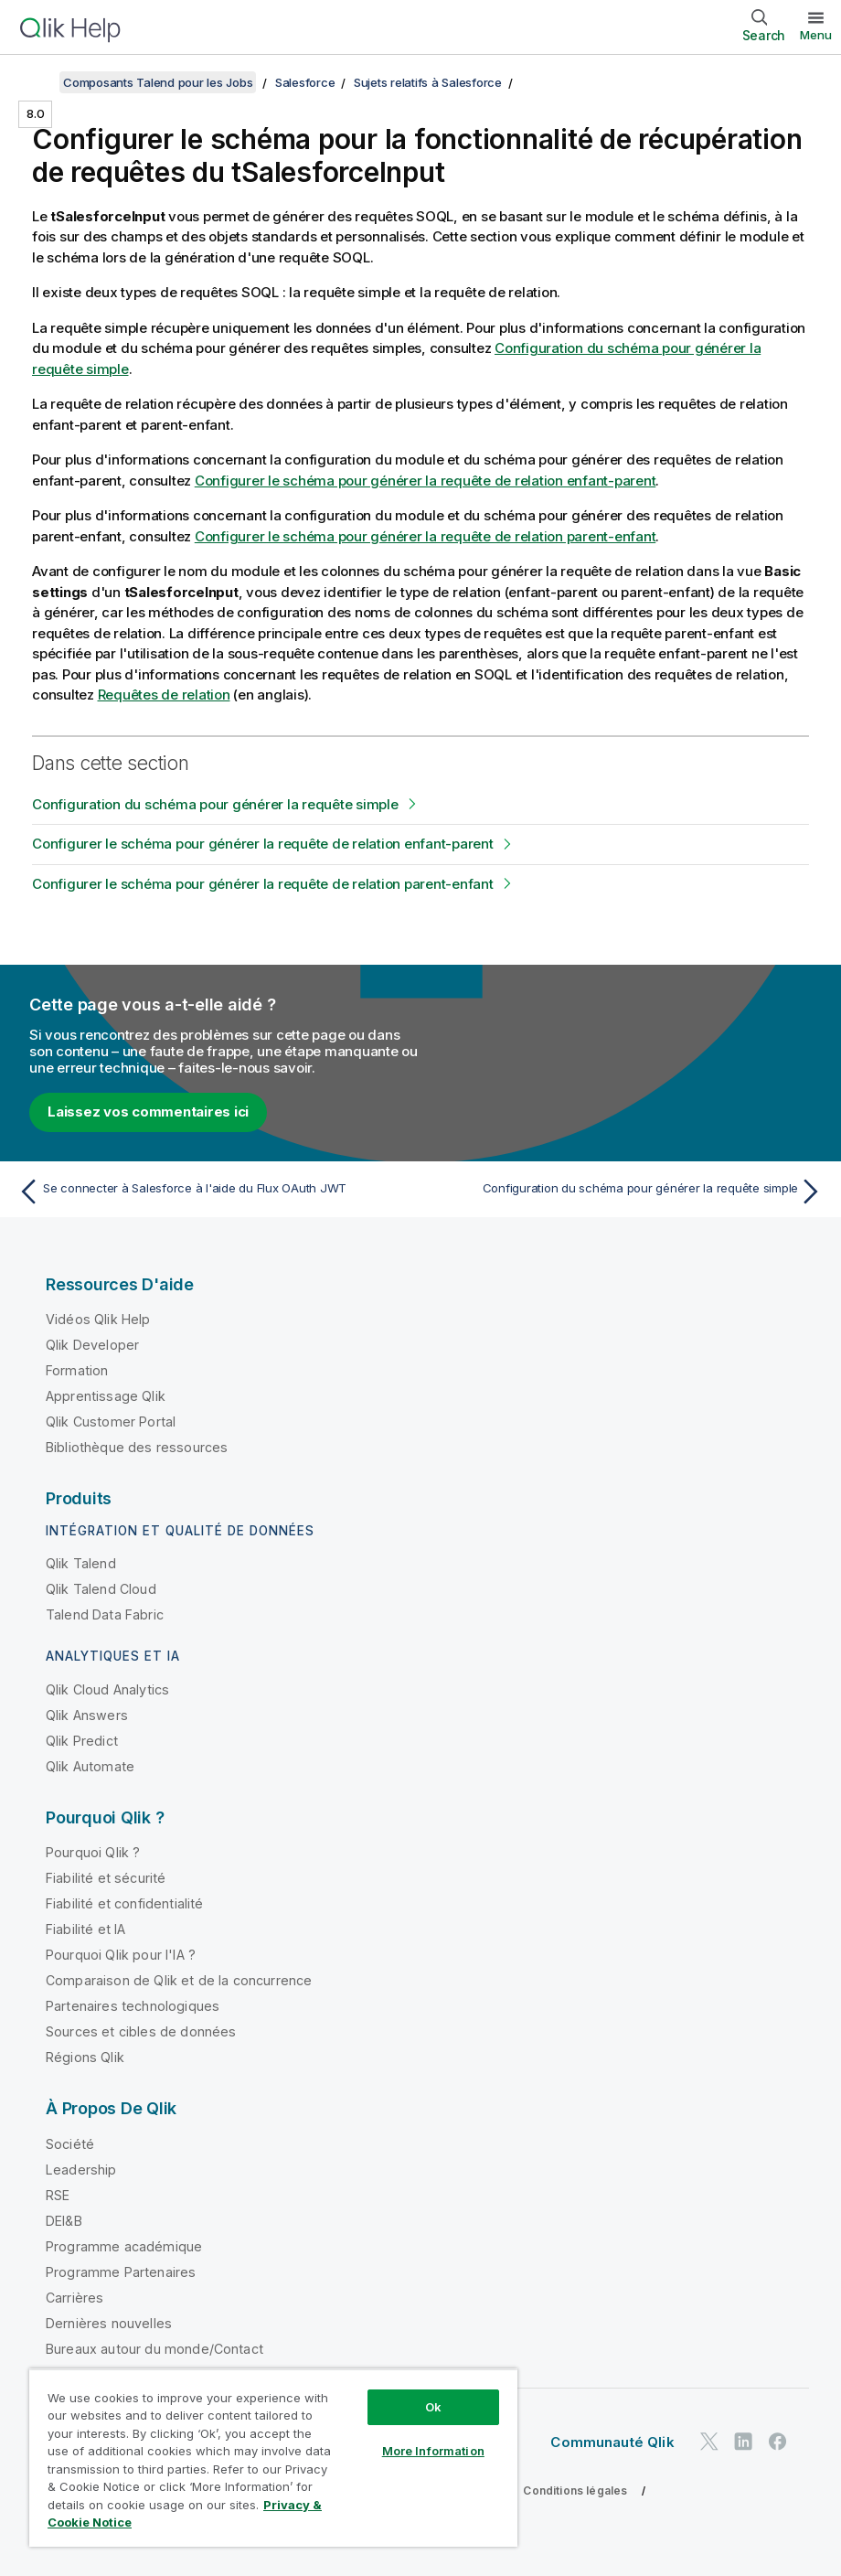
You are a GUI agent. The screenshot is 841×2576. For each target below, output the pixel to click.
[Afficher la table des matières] (36, 82)
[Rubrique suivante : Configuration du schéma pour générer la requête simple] (628, 1191)
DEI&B (64, 2221)
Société (70, 2144)
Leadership (81, 2169)
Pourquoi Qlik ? (93, 1852)
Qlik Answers (87, 1715)
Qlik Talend (81, 1563)
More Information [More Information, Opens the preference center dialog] (433, 2450)
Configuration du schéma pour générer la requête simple (215, 804)
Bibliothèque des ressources (137, 1447)
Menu (816, 34)
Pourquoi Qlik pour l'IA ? (121, 1954)
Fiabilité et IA (85, 1929)
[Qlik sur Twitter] (709, 2441)
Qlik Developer (92, 1344)
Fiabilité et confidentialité (124, 1903)
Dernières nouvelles (109, 2323)
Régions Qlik (85, 2057)
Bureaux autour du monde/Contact (154, 2349)
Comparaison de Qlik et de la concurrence (179, 1980)
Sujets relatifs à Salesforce (428, 82)
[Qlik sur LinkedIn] (743, 2441)
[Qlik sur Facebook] (778, 2441)
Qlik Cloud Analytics (107, 1689)
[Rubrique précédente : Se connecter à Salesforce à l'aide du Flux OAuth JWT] (213, 1191)
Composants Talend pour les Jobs (157, 82)
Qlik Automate (90, 1766)
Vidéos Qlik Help (98, 1319)
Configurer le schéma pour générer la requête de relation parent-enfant (425, 536)
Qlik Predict (82, 1740)
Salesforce (305, 82)
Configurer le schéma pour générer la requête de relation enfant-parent (425, 480)
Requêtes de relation (164, 694)
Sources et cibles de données (141, 2031)
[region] (273, 2457)
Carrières (74, 2297)
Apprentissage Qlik (105, 1396)
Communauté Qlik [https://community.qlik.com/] (612, 2442)
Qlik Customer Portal (111, 1421)
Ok (433, 2407)
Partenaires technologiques (132, 2006)
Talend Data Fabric (105, 1614)
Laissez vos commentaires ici (148, 1111)
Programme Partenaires (121, 2272)
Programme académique (124, 2246)
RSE (57, 2195)
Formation (77, 1370)
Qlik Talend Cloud (101, 1589)
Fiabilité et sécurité (105, 1878)
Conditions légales (575, 2490)
